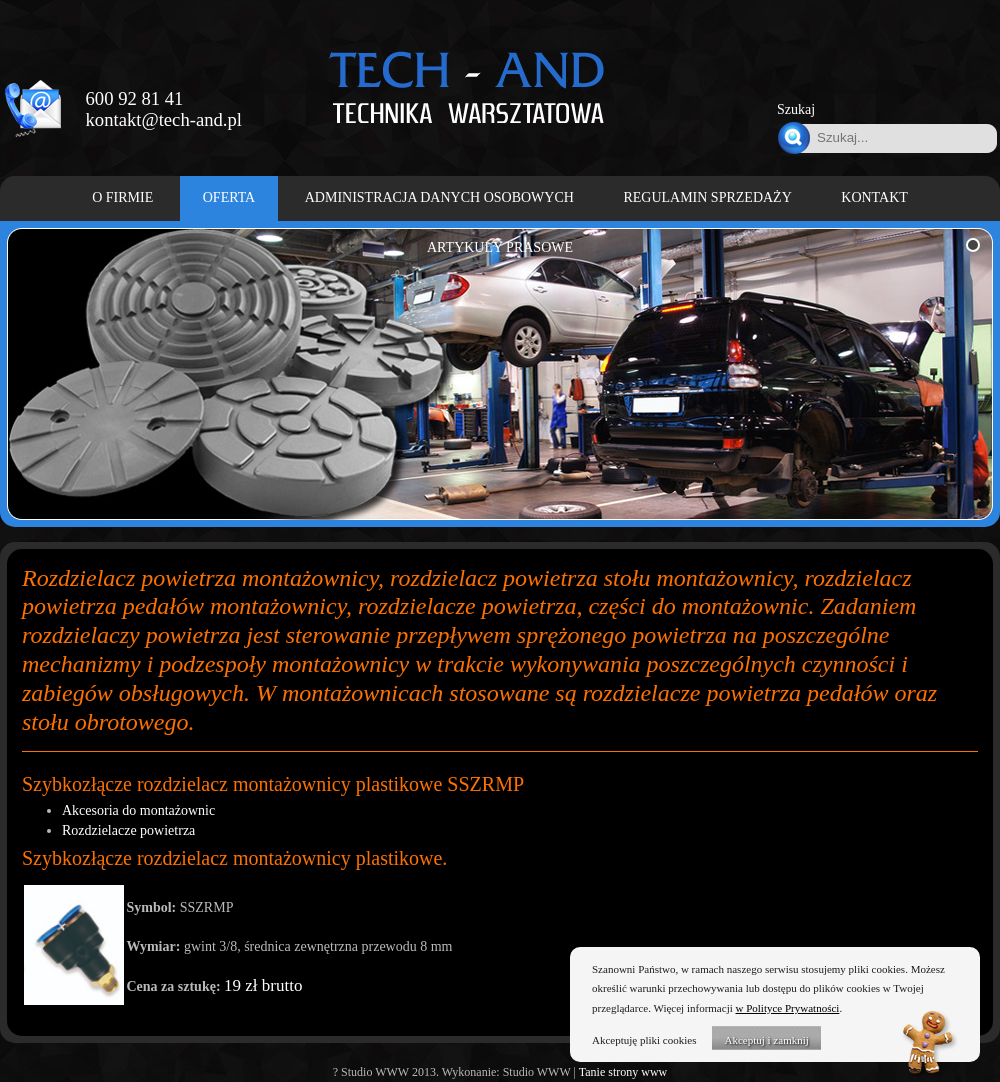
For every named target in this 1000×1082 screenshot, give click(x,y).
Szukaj (796, 109)
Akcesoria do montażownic (138, 810)
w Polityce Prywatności (788, 1008)
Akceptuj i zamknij (766, 1040)
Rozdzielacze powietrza (128, 830)
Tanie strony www (623, 1072)
